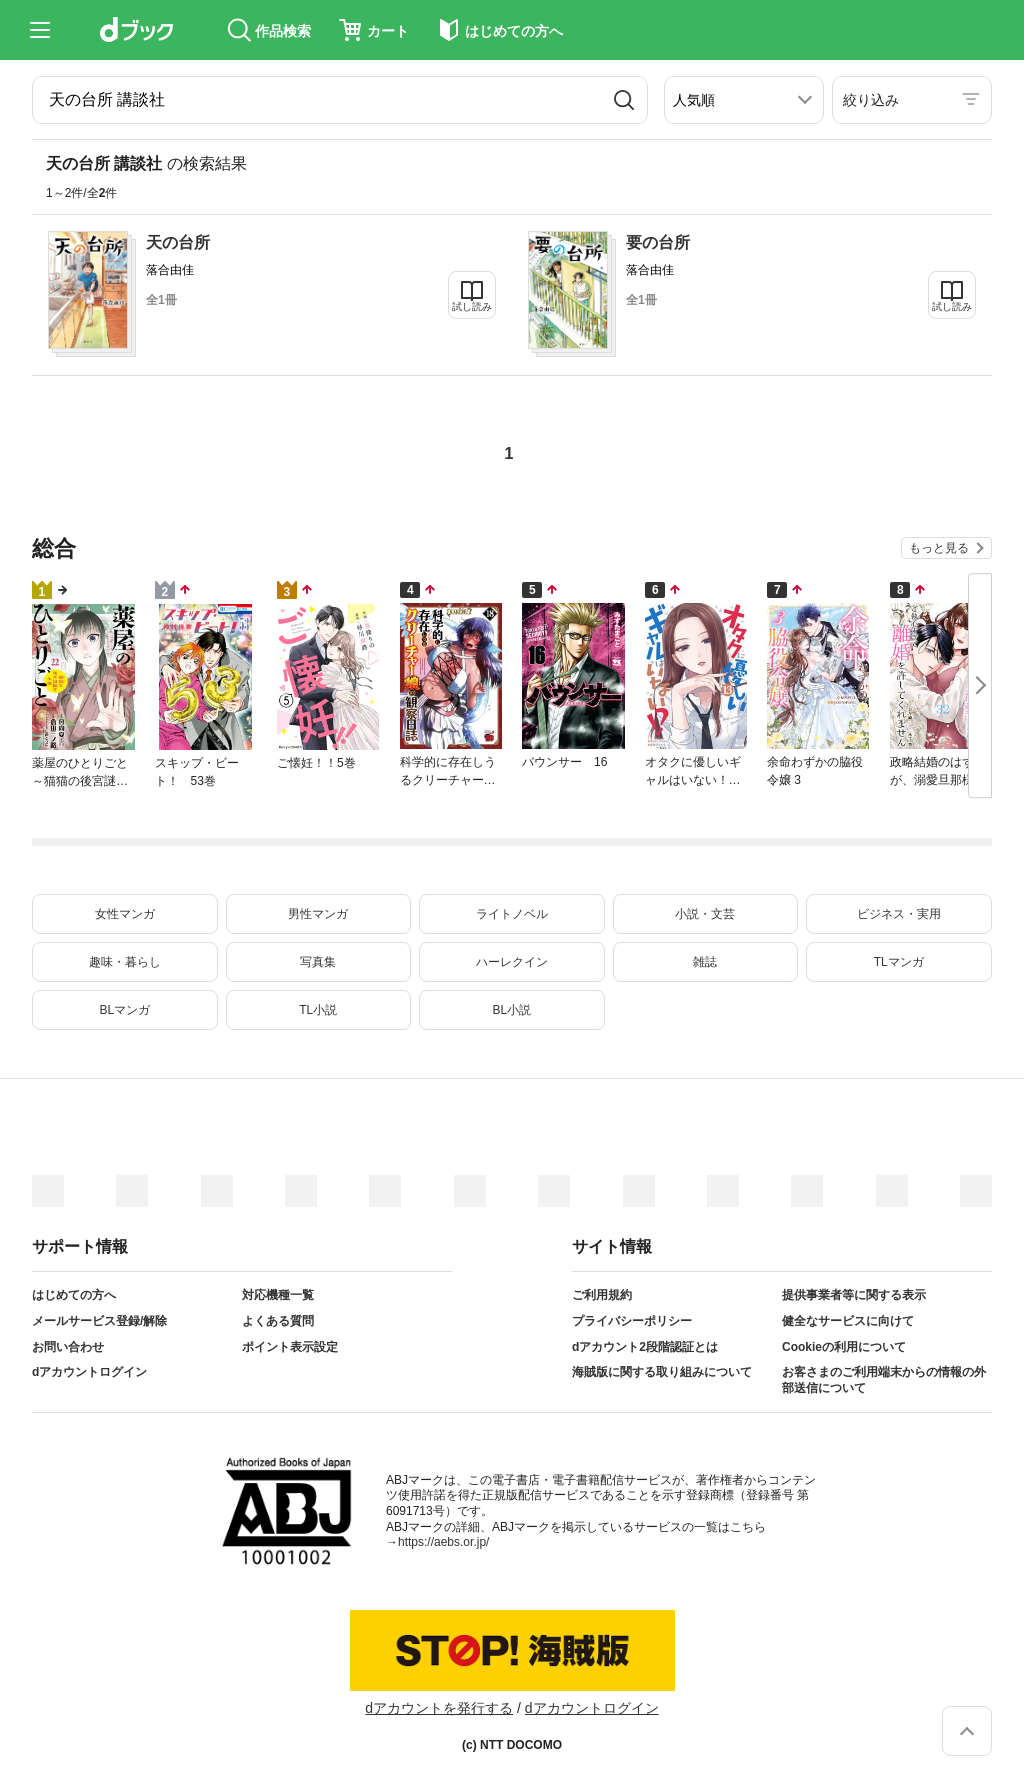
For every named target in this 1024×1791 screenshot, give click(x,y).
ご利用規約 (602, 1295)
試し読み (472, 306)
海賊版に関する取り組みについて (662, 1372)
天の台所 (178, 242)
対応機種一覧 (278, 1295)
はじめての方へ (74, 1295)
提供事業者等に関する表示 (854, 1295)
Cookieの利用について (844, 1347)
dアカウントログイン (89, 1372)
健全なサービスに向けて (848, 1321)
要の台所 (658, 242)
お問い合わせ (68, 1347)
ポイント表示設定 (290, 1347)
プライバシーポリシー (632, 1321)
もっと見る (939, 548)
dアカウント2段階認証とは (645, 1347)
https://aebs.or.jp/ (443, 1542)
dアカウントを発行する (439, 1708)
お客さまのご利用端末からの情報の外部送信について (884, 1380)
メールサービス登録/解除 (99, 1321)
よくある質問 (278, 1321)
